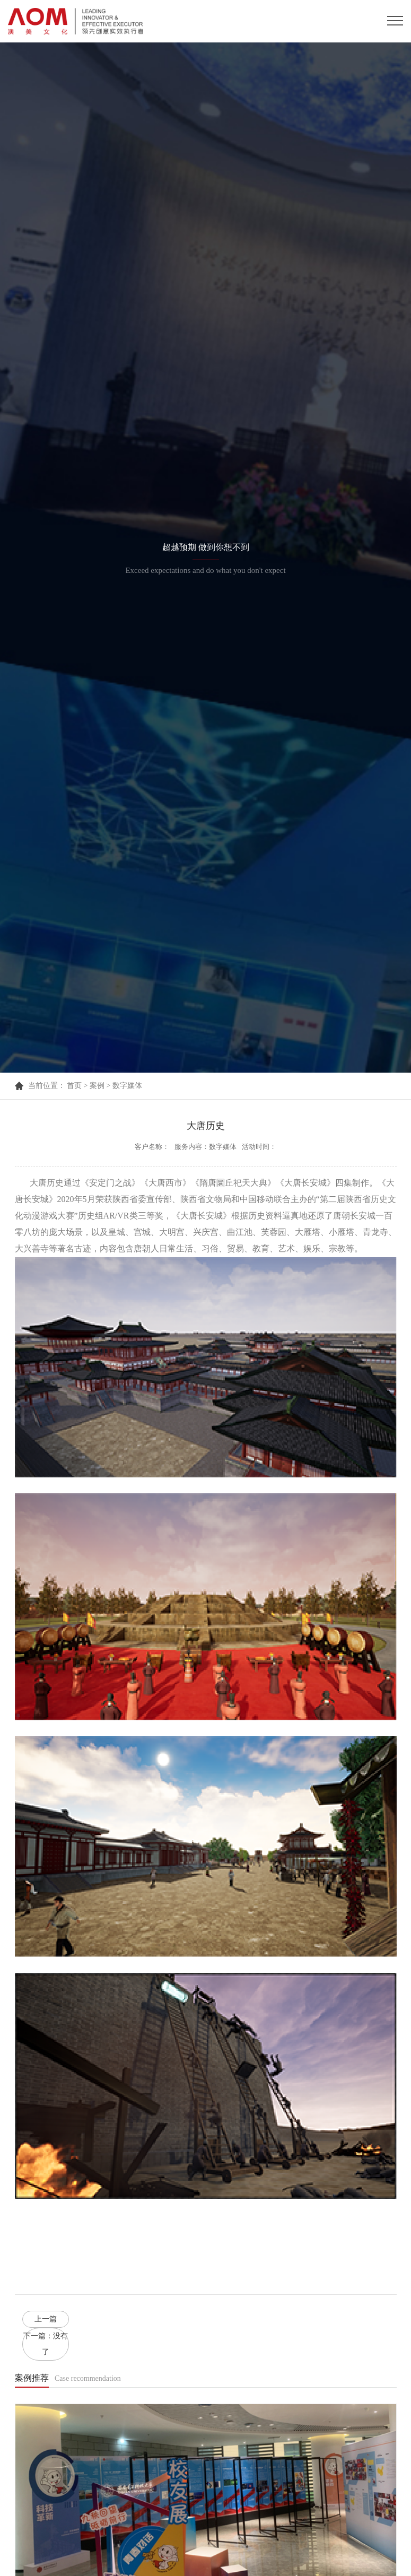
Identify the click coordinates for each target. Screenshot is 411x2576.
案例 (97, 1086)
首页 (74, 1086)
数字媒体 (127, 1086)
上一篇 (45, 2319)
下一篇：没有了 (45, 2344)
